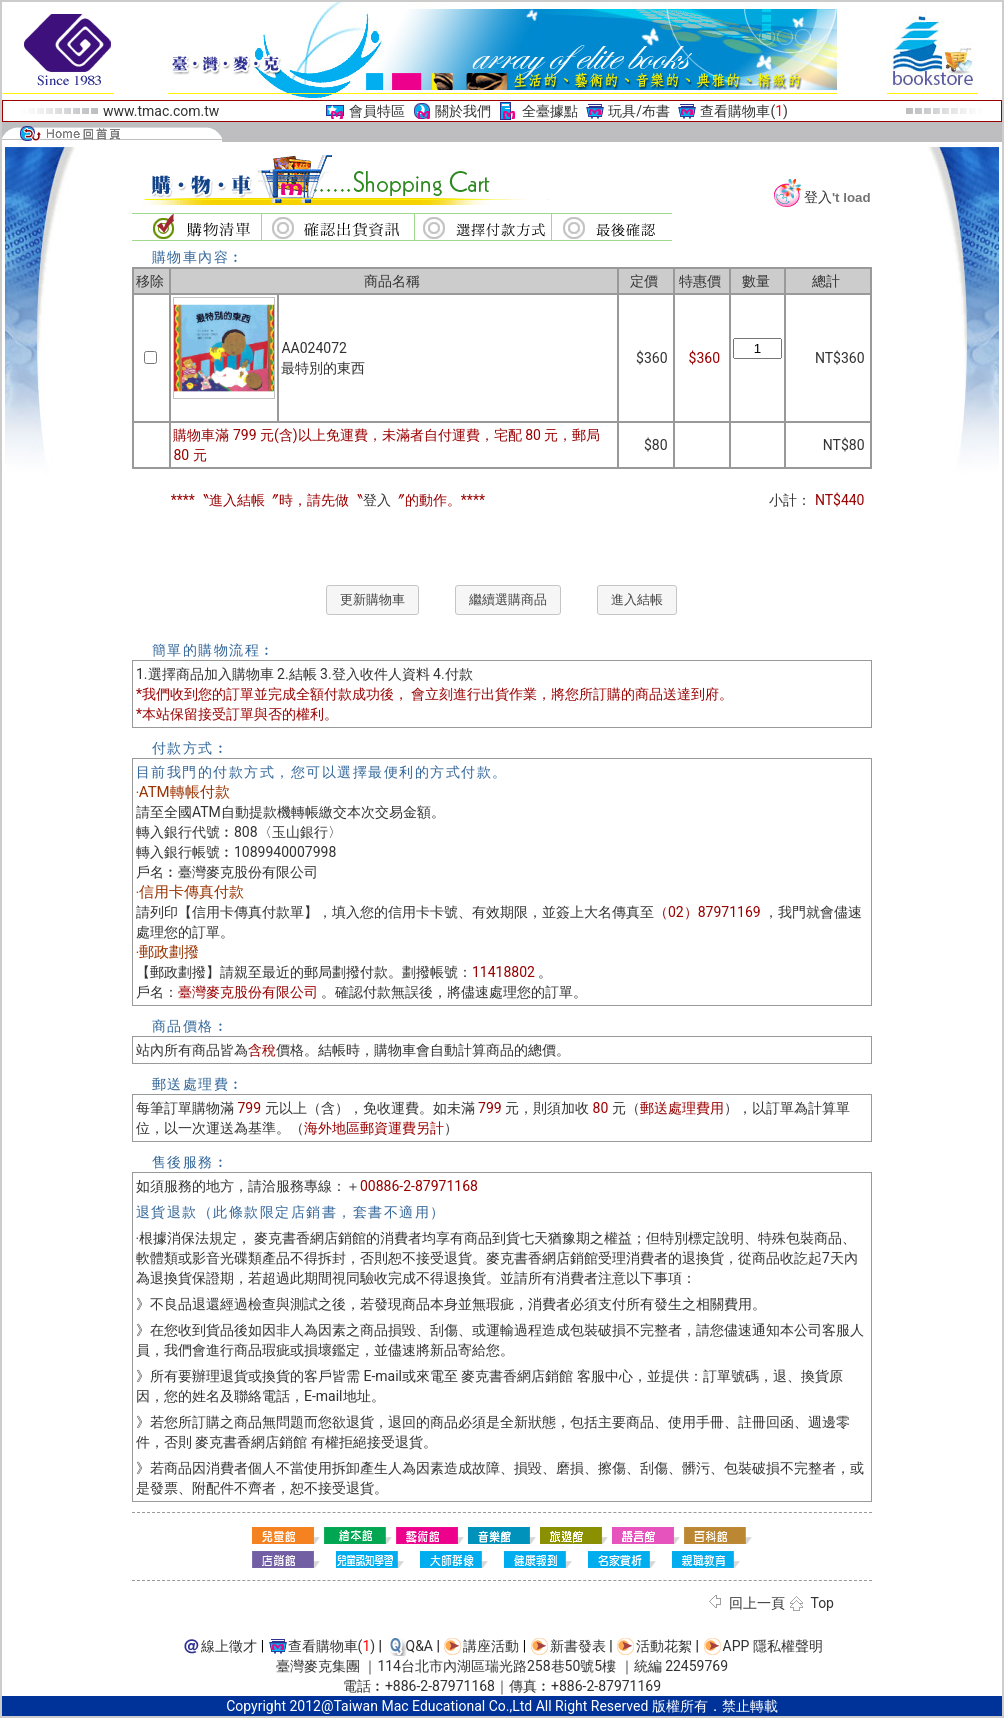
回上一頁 (757, 1603)
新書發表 (578, 1646)
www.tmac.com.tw (161, 111)
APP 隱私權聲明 (773, 1646)
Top (822, 1603)
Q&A (419, 1646)
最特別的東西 (323, 368)
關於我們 (463, 111)
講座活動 (491, 1646)
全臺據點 (550, 111)
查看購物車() (744, 111)
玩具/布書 (639, 111)
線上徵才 (229, 1646)
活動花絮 (664, 1646)
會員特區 (377, 111)
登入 (818, 197)
